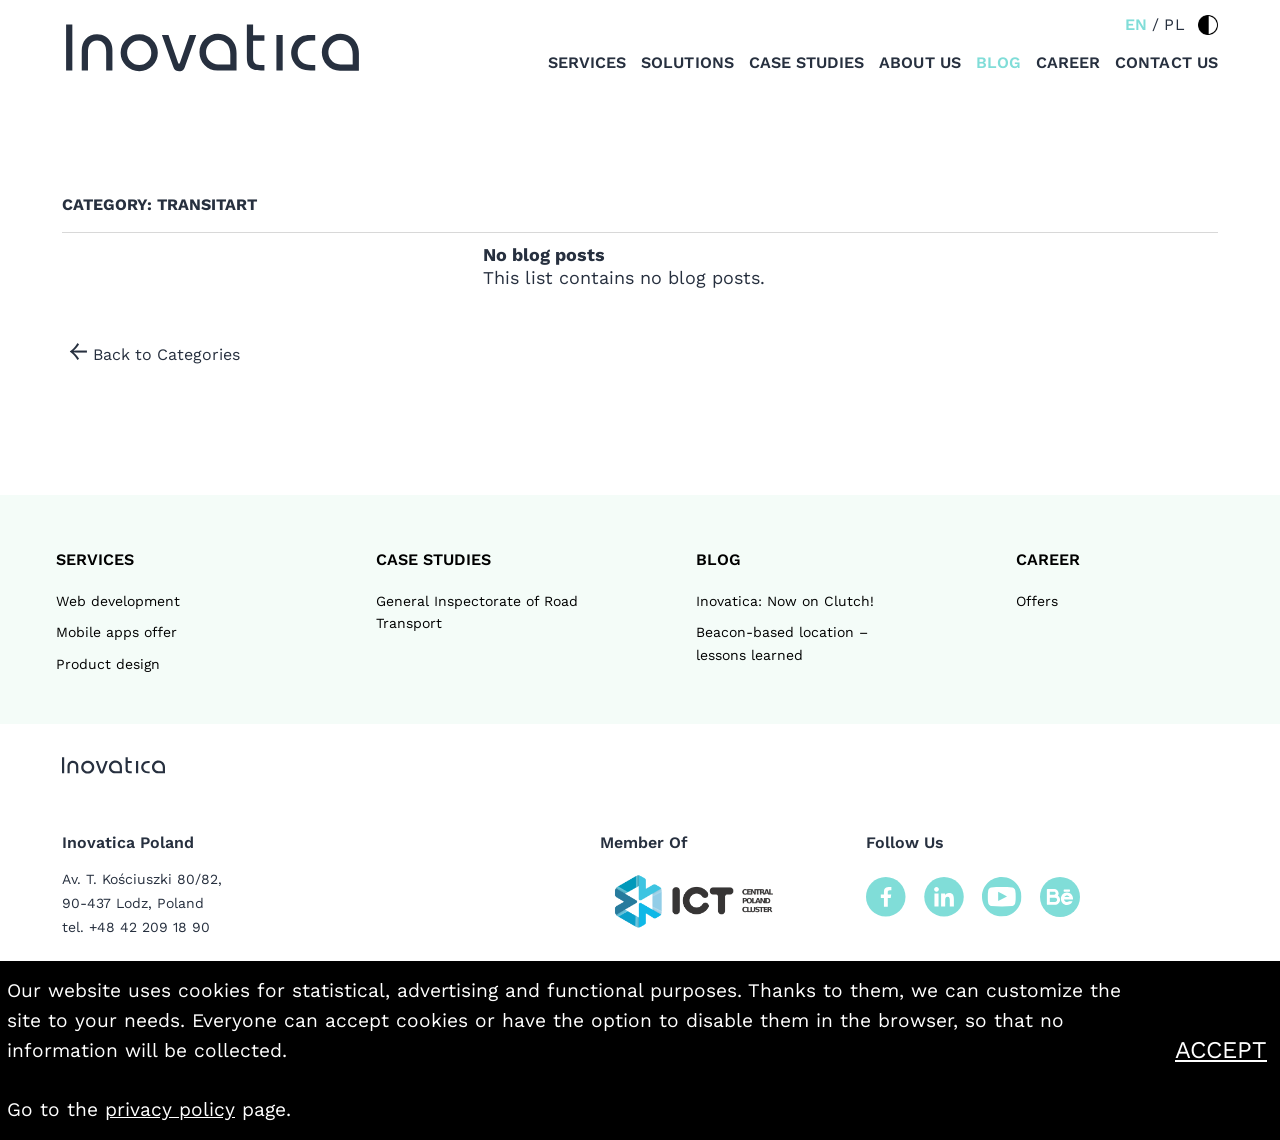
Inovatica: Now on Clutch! (785, 601)
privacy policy (170, 1109)
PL (1174, 24)
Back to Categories (166, 354)
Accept (1224, 1050)
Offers (1037, 601)
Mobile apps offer (116, 632)
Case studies (807, 62)
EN (1136, 24)
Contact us (1166, 62)
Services (587, 62)
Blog (998, 62)
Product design (108, 664)
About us (919, 62)
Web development (118, 601)
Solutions (687, 62)
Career (1068, 62)
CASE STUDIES (433, 559)
